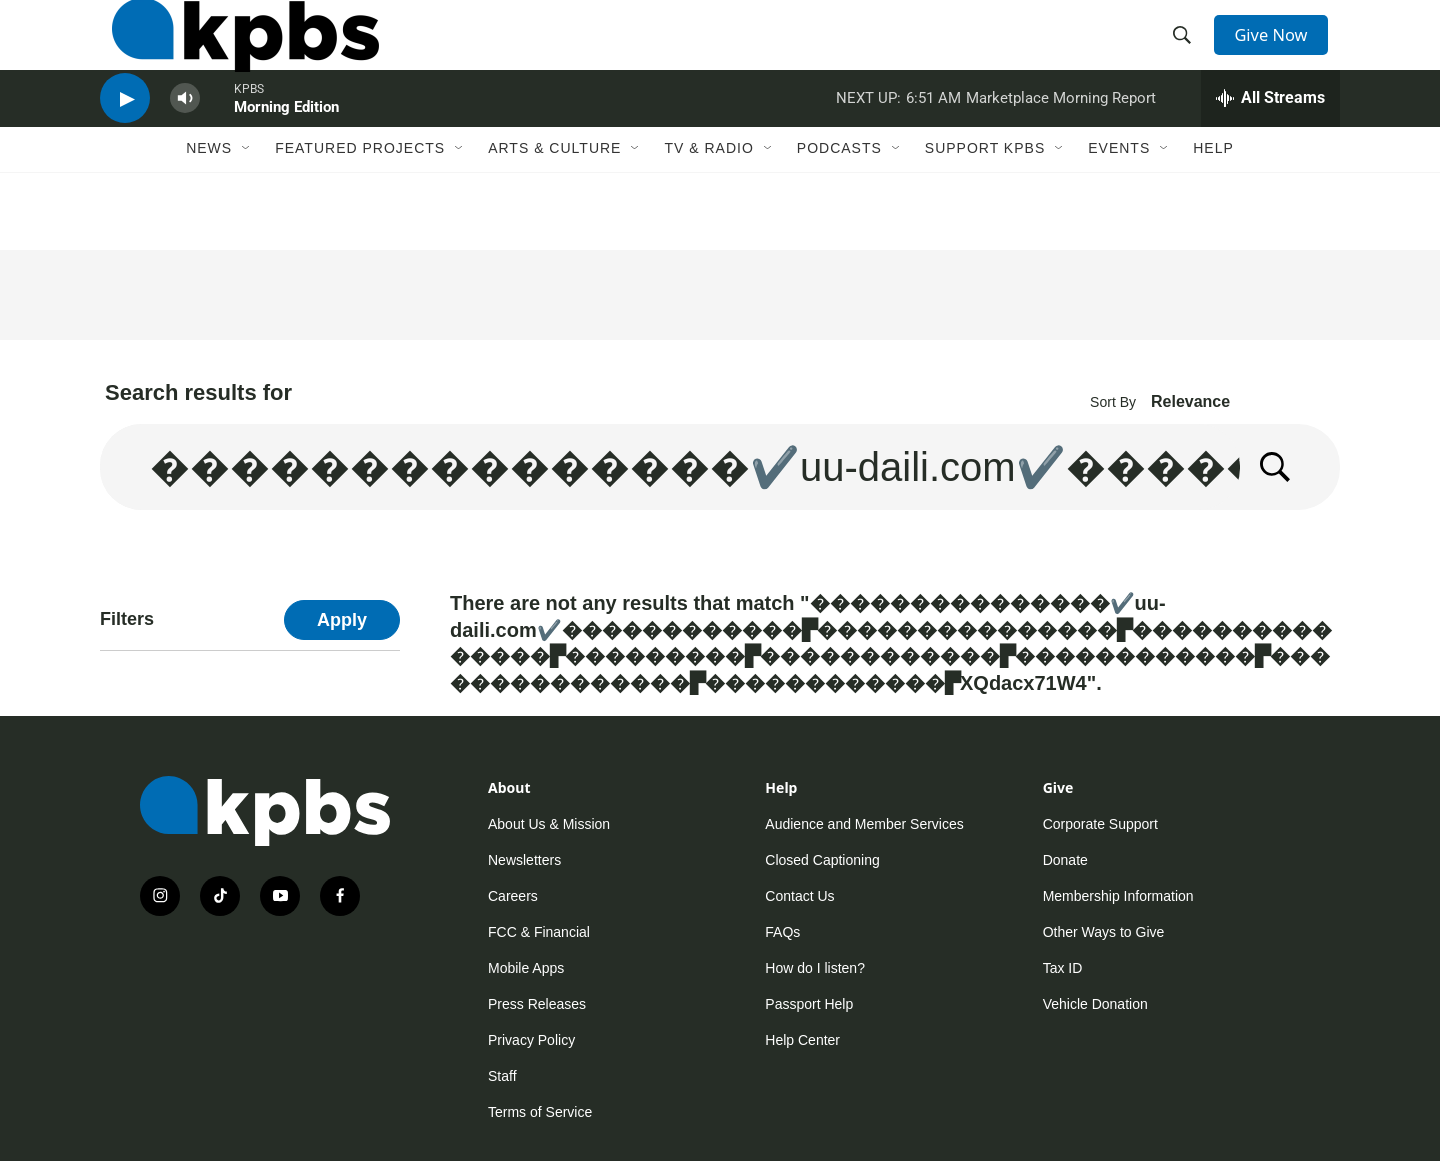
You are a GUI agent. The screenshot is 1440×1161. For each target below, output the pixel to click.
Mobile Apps (526, 968)
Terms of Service (540, 1112)
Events (1119, 207)
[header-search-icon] (1188, 53)
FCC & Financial (539, 932)
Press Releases (537, 1004)
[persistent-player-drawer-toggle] (1270, 145)
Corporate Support (1100, 824)
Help (1213, 207)
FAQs (782, 932)
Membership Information (1118, 896)
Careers (513, 896)
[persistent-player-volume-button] (185, 145)
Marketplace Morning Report (1061, 144)
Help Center (802, 1040)
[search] (670, 467)
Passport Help (809, 1004)
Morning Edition (286, 154)
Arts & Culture (554, 207)
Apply (342, 620)
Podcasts (839, 207)
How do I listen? (815, 968)
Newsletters (524, 860)
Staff (502, 1076)
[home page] (233, 53)
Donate (1065, 860)
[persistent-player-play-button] (125, 145)
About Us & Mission (549, 824)
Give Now (1280, 52)
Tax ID (1063, 968)
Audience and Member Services (864, 824)
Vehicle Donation (1095, 1004)
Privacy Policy (531, 1040)
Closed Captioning (822, 860)
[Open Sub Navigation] (247, 207)
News (209, 207)
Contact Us (799, 896)
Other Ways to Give (1104, 932)
